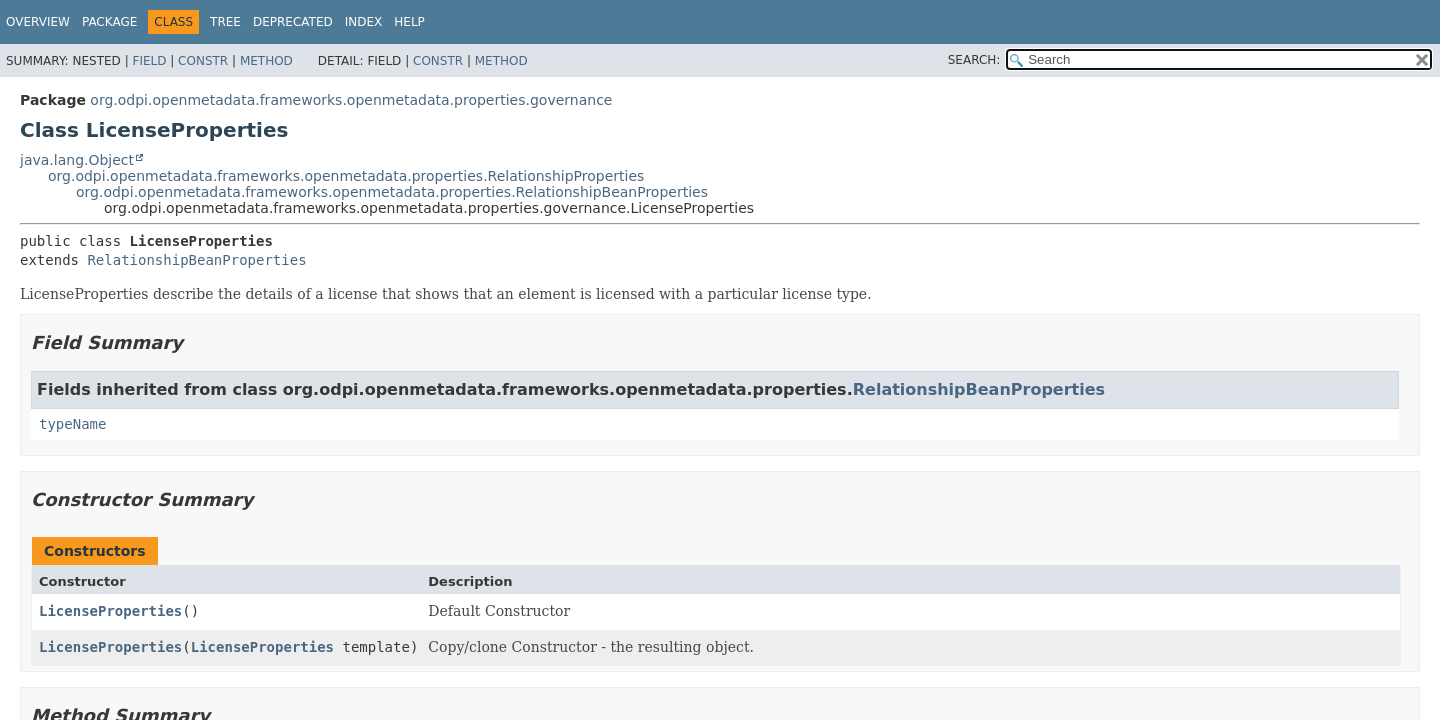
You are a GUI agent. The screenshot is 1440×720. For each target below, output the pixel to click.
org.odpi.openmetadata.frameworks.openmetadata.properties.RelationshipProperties (346, 176)
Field (149, 61)
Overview (38, 22)
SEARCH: (974, 60)
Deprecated (293, 22)
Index (364, 22)
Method (266, 61)
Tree (225, 22)
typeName (72, 424)
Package (109, 22)
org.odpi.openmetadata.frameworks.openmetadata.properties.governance (351, 100)
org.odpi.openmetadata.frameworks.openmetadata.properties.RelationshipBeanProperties (392, 192)
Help (409, 22)
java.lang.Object (77, 160)
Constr (203, 61)
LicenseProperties (110, 611)
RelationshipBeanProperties (196, 260)
